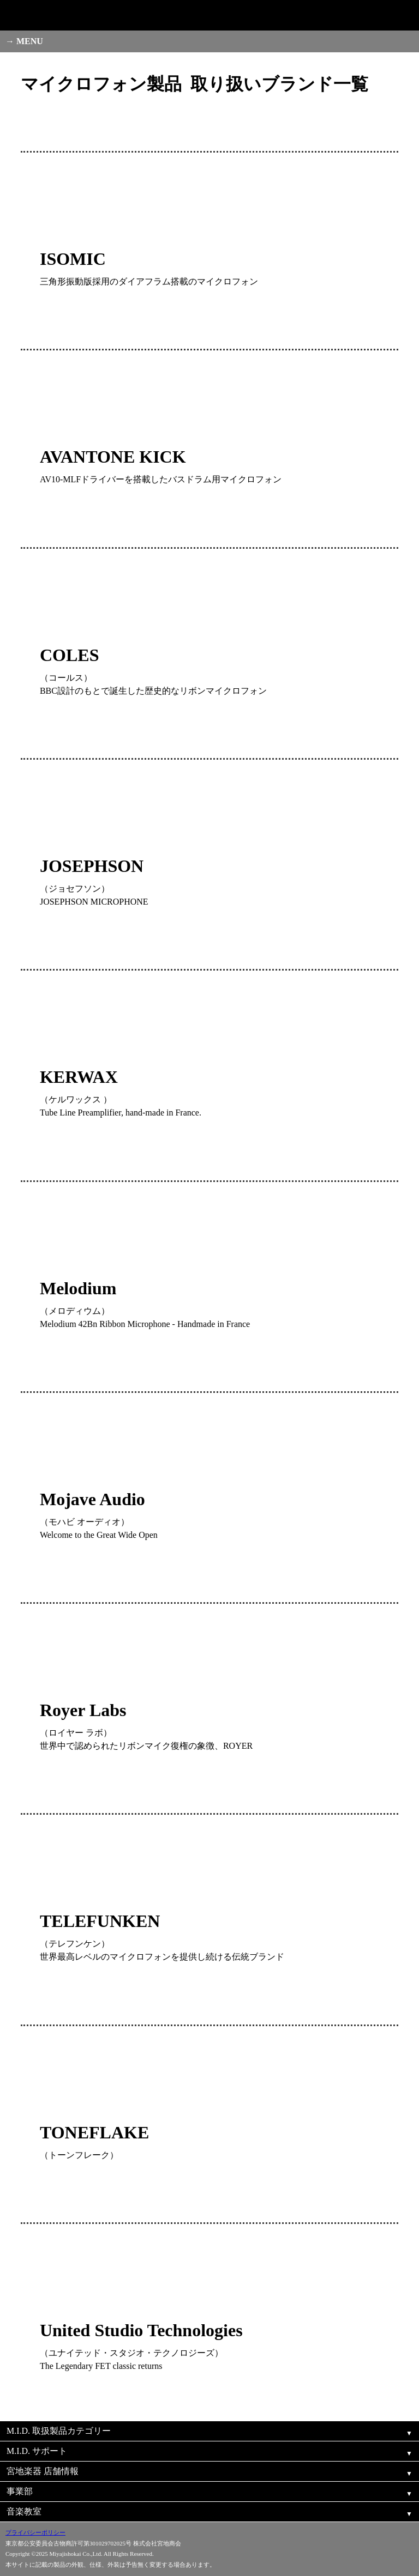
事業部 (20, 2491)
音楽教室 (24, 2511)
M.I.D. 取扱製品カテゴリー (59, 2430)
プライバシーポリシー (35, 2532)
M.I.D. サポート (37, 2451)
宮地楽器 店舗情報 (43, 2471)
